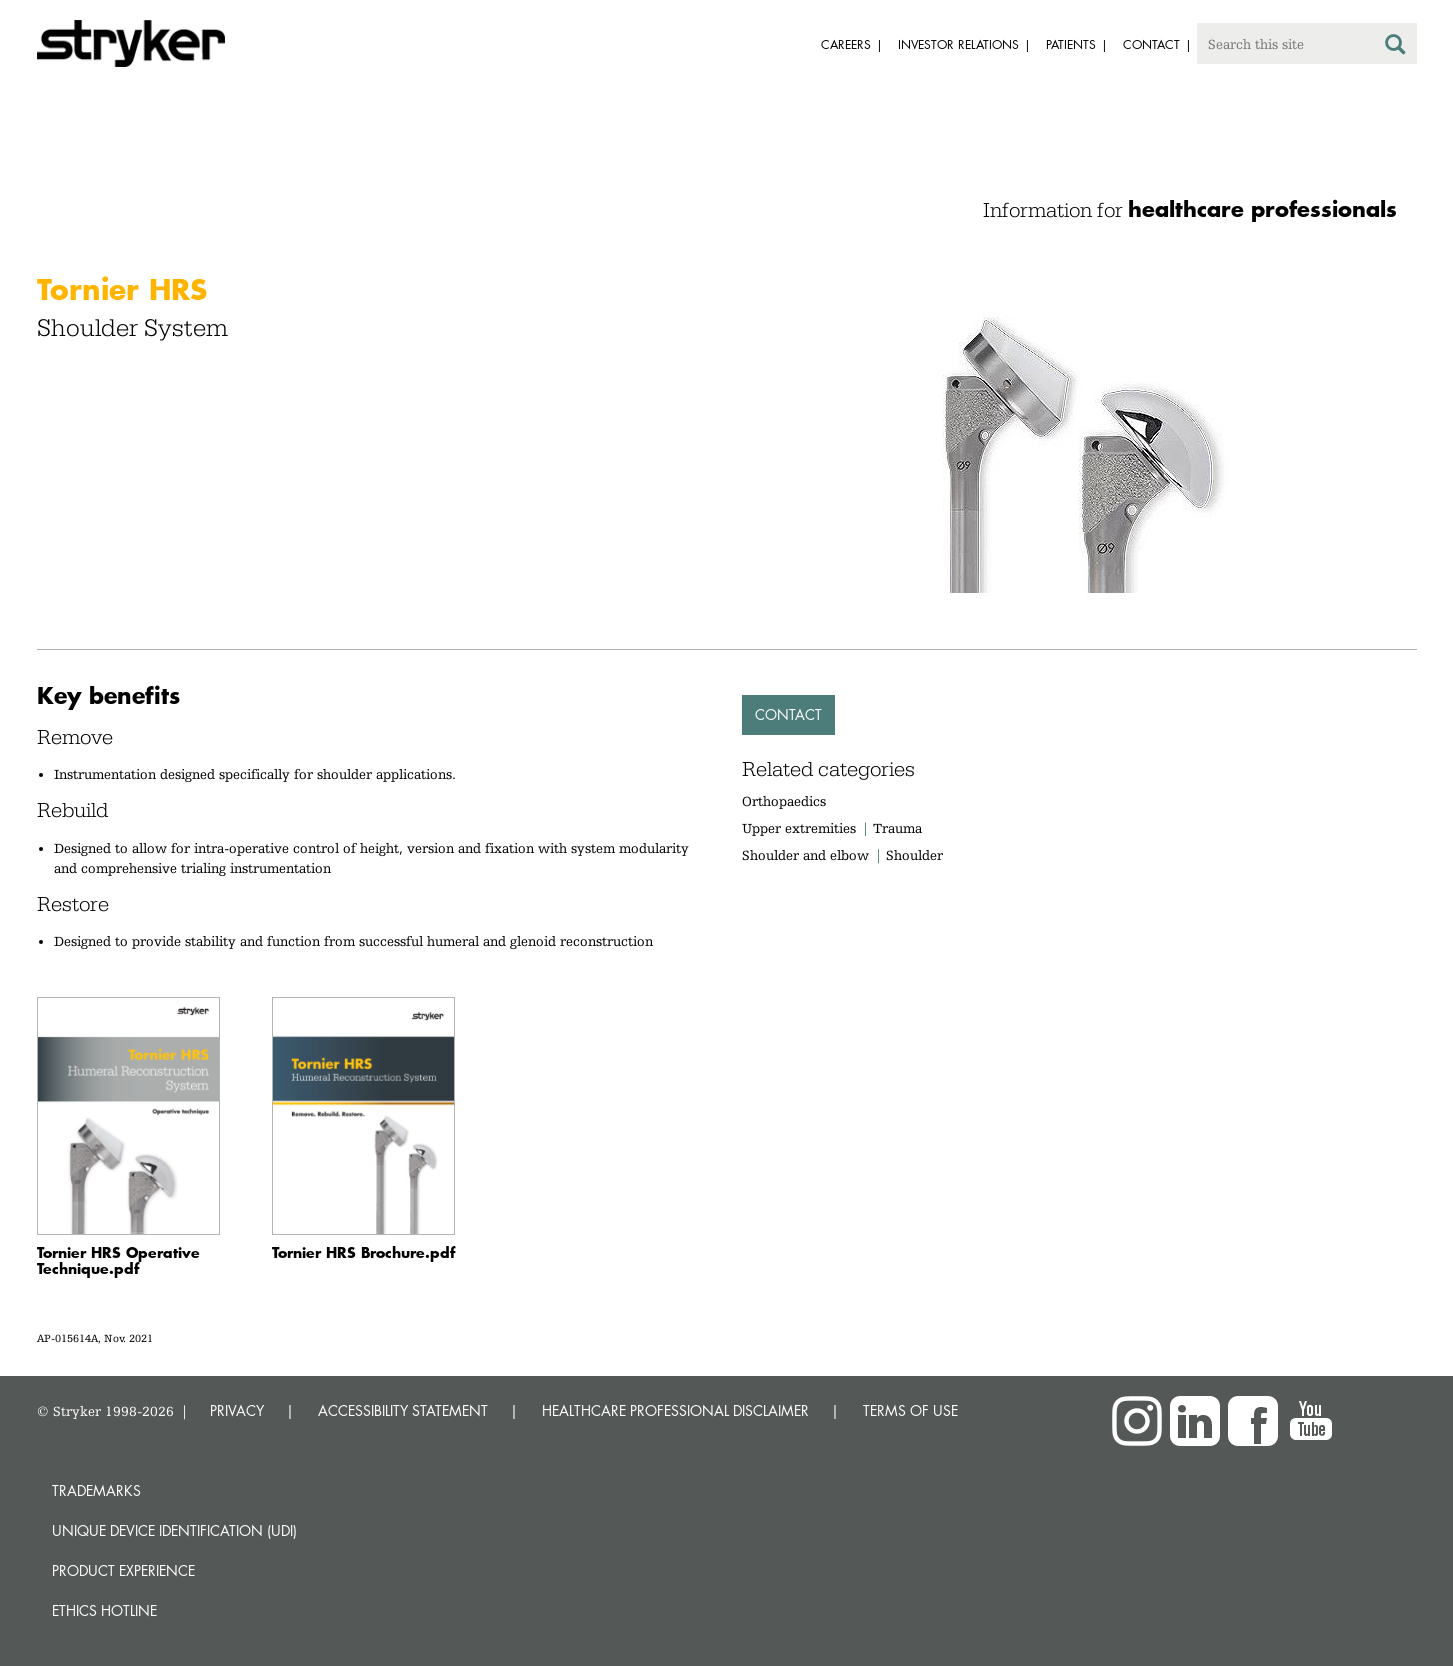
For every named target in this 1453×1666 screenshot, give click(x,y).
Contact (788, 714)
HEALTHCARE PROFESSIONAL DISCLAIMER (675, 1410)
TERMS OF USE (910, 1410)
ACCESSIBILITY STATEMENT (403, 1410)
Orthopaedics (784, 801)
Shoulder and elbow (805, 855)
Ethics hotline (104, 1610)
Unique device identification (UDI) (174, 1530)
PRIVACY (237, 1410)
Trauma (897, 828)
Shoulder (914, 855)
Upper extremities (799, 828)
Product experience (123, 1570)
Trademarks (96, 1490)
